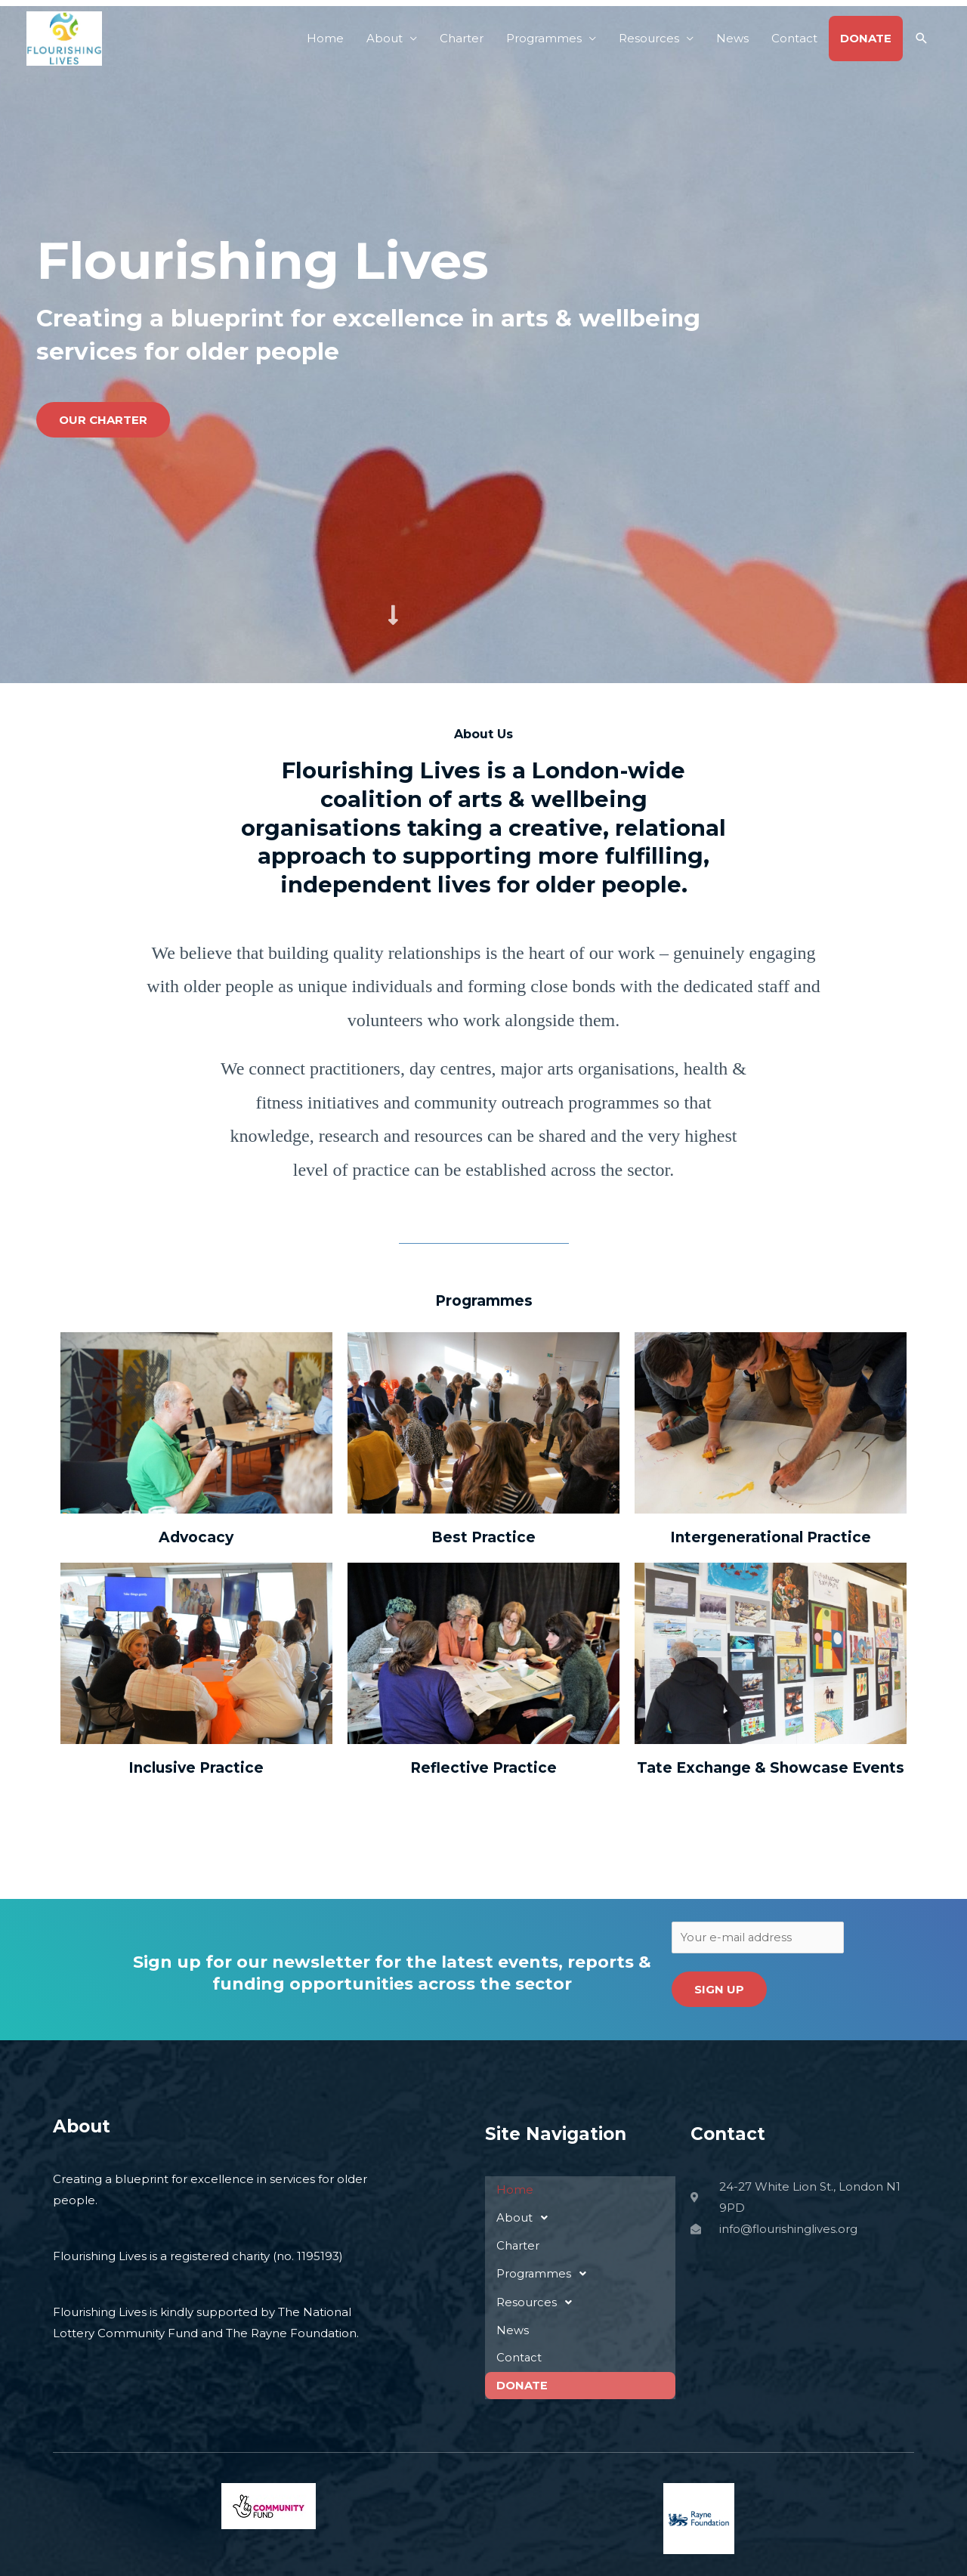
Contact (794, 38)
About (384, 38)
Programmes (544, 38)
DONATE (865, 38)
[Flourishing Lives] (64, 37)
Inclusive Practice (196, 1768)
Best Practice (483, 1537)
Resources (649, 38)
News (732, 38)
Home (325, 38)
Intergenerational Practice (770, 1537)
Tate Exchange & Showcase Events (770, 1768)
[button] (921, 38)
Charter (462, 38)
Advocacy (196, 1537)
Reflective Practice (483, 1768)
